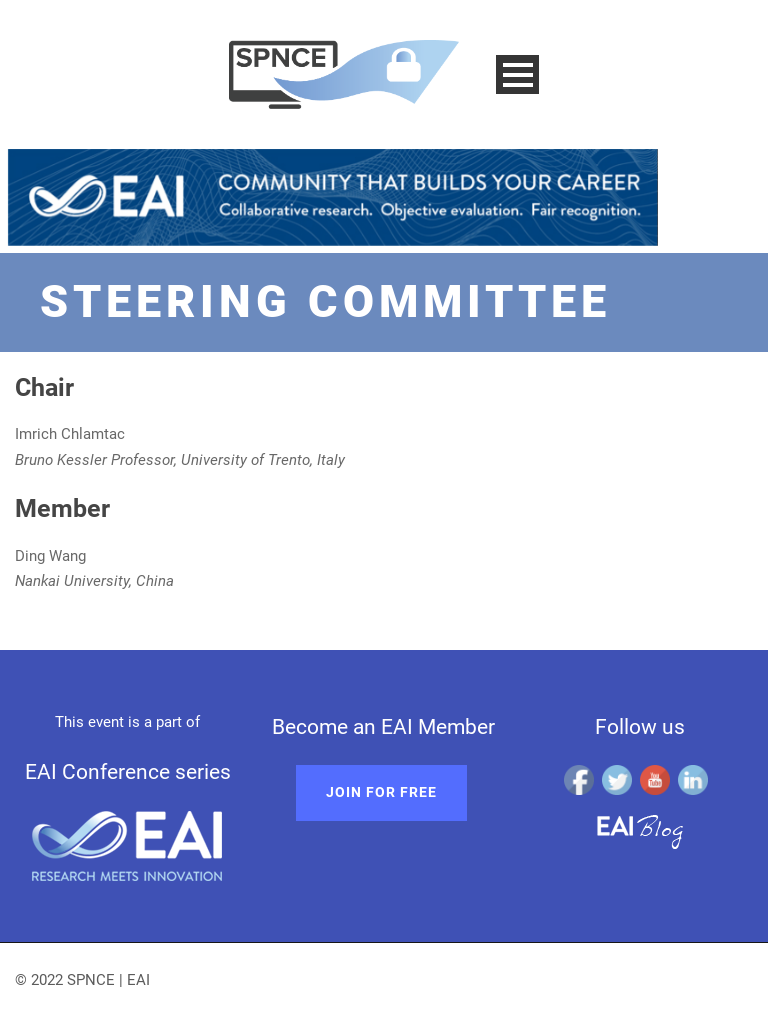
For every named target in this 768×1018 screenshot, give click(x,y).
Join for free (381, 792)
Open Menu (517, 74)
